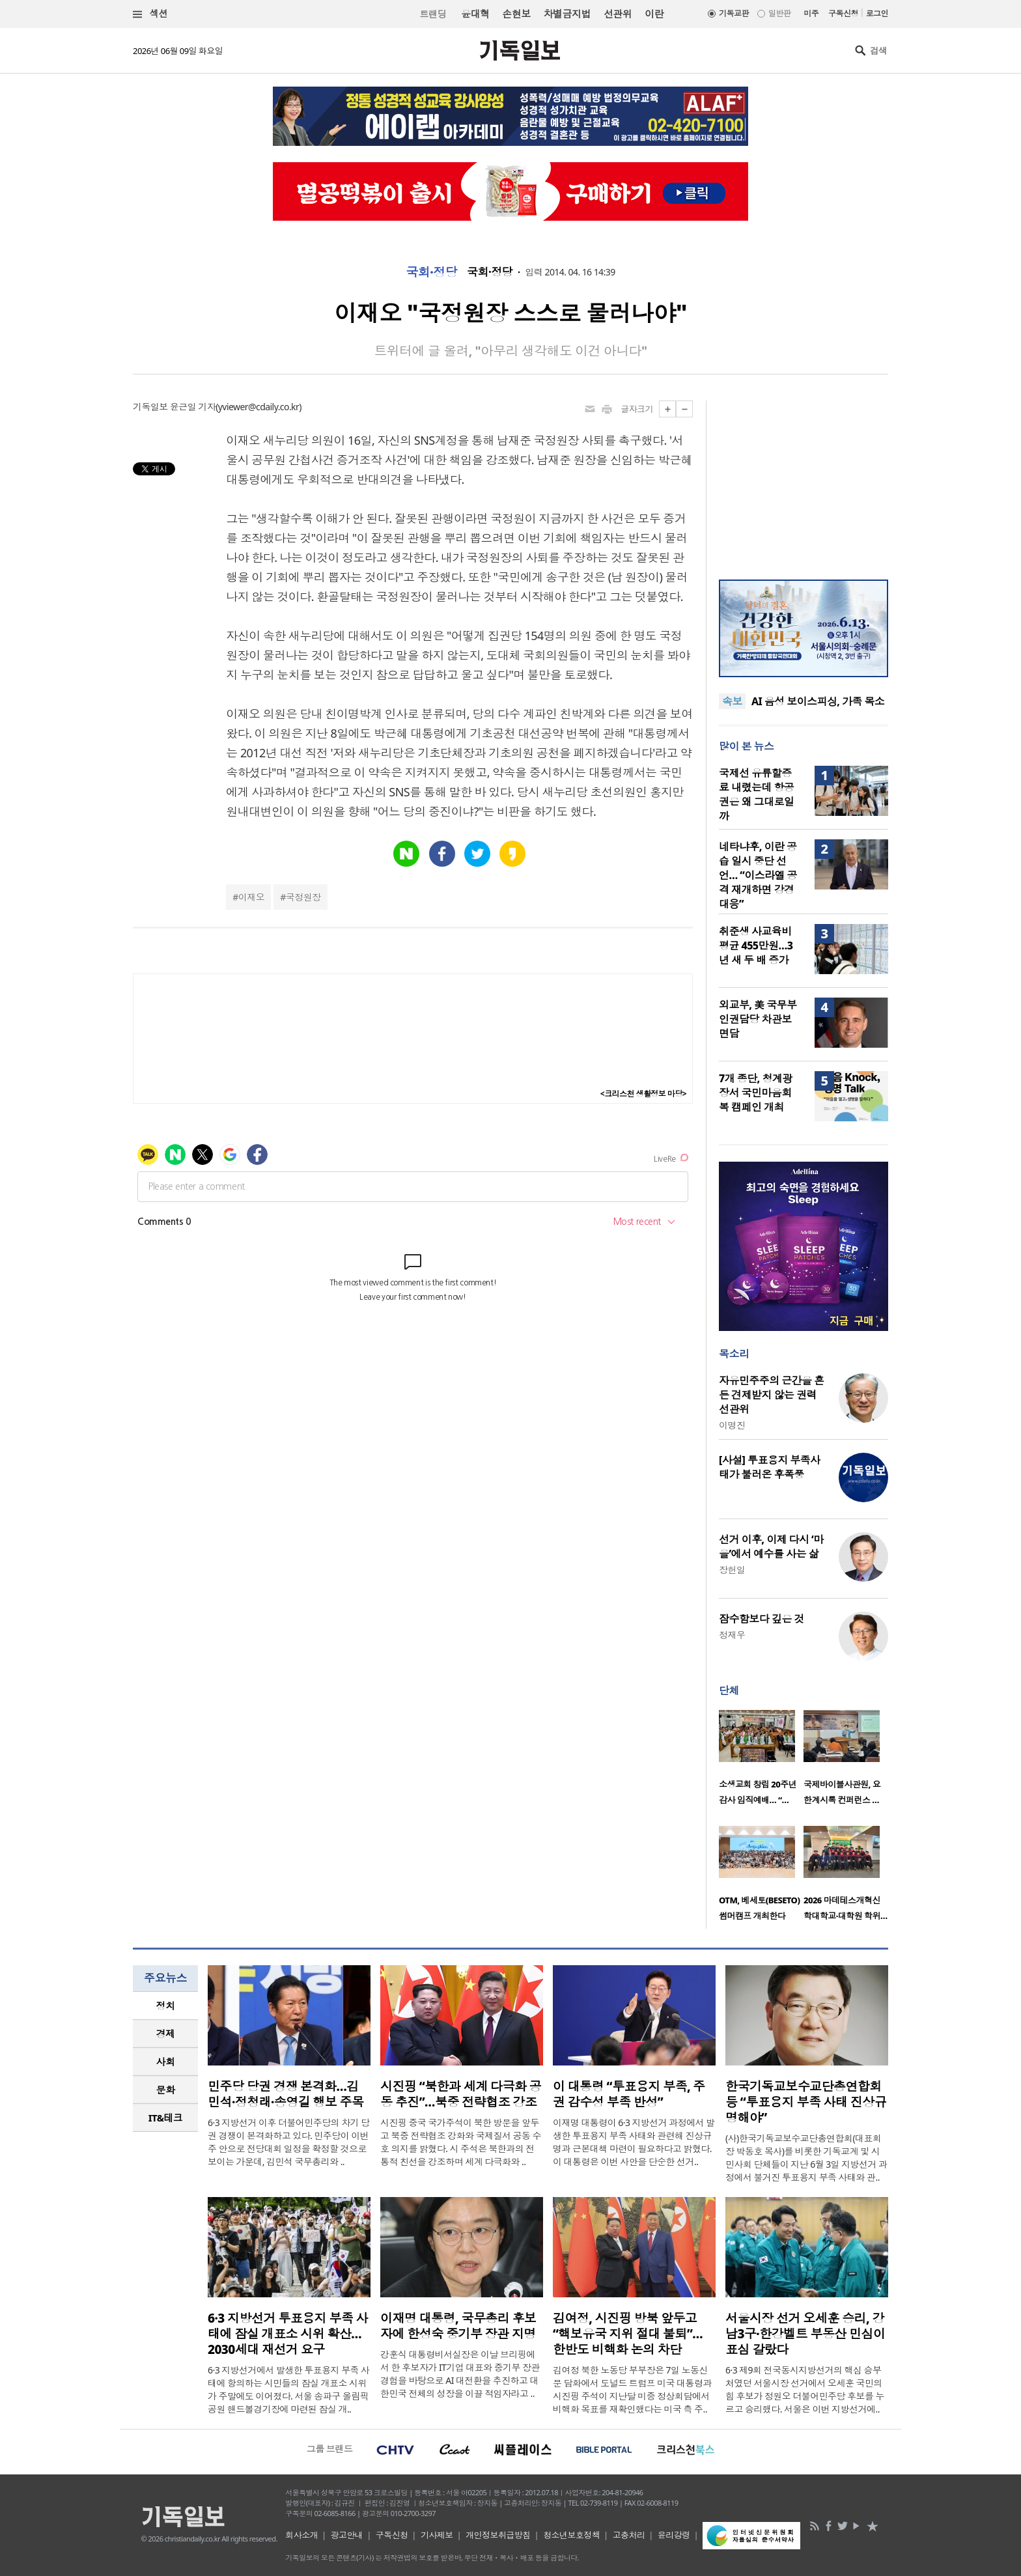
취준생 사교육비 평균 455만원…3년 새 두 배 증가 (755, 945)
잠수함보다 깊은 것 (761, 1619)
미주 (811, 13)
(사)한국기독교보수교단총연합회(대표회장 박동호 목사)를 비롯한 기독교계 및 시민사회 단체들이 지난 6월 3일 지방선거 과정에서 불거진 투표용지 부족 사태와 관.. (806, 2157)
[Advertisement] (803, 481)
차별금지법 (567, 13)
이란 (654, 13)
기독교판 (734, 13)
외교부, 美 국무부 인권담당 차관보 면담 (757, 1019)
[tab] (165, 2006)
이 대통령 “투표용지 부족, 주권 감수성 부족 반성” (629, 2094)
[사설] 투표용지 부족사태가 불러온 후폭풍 (769, 1467)
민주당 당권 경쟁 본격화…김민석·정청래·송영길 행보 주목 (286, 2094)
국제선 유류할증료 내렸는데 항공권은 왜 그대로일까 (756, 794)
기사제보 (437, 2535)
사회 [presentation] (165, 2061)
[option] (761, 1761)
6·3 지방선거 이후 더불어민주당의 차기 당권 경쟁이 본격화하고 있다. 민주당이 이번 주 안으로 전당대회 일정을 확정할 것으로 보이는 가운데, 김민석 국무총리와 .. (289, 2142)
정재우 (732, 1635)
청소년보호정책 (571, 2535)
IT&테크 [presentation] (165, 2117)
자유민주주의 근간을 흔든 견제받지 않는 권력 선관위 (771, 1394)
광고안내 (347, 2535)
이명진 (732, 1425)
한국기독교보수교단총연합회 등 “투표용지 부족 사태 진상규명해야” (805, 2102)
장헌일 (732, 1569)
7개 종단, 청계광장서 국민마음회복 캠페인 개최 (755, 1092)
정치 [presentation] (165, 2005)
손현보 (516, 13)
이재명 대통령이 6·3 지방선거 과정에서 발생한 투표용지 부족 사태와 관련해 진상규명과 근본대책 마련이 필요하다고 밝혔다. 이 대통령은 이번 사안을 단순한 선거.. (634, 2142)
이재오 (251, 897)
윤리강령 (674, 2535)
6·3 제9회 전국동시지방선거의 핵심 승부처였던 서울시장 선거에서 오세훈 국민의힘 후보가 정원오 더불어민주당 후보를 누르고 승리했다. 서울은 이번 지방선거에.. (804, 2389)
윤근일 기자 (193, 406)
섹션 (150, 14)
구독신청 (843, 13)
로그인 (877, 13)
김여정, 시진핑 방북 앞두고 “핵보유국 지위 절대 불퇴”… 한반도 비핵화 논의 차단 (628, 2334)
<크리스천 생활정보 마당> (643, 1093)
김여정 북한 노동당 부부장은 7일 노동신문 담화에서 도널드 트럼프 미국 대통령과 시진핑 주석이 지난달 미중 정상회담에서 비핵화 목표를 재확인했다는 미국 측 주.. (632, 2389)
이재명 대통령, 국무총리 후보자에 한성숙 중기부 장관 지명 (458, 2326)
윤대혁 (475, 13)
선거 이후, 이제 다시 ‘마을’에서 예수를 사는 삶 (771, 1546)
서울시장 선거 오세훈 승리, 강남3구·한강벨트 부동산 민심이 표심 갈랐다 (805, 2334)
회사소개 (301, 2535)
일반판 (779, 13)
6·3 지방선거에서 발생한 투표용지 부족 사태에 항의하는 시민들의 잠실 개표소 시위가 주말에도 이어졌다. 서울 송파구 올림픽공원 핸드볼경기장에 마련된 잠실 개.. (289, 2389)
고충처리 (629, 2535)
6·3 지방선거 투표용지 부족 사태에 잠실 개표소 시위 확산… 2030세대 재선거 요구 (288, 2334)
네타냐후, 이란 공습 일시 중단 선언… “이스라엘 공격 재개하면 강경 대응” (758, 875)
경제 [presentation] (165, 2033)
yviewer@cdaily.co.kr (259, 406)
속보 (732, 701)
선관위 (618, 13)
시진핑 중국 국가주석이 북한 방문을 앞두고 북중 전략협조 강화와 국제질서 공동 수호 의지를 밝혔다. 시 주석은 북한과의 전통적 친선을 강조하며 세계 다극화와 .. (460, 2142)
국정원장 (303, 897)
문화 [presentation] (165, 2089)
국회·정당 (431, 272)
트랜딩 (433, 14)
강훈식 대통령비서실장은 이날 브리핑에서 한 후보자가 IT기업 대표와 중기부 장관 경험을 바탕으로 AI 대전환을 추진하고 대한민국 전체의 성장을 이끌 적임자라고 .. (460, 2374)
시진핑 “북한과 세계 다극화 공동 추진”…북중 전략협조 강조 (460, 2094)
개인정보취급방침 (498, 2535)
